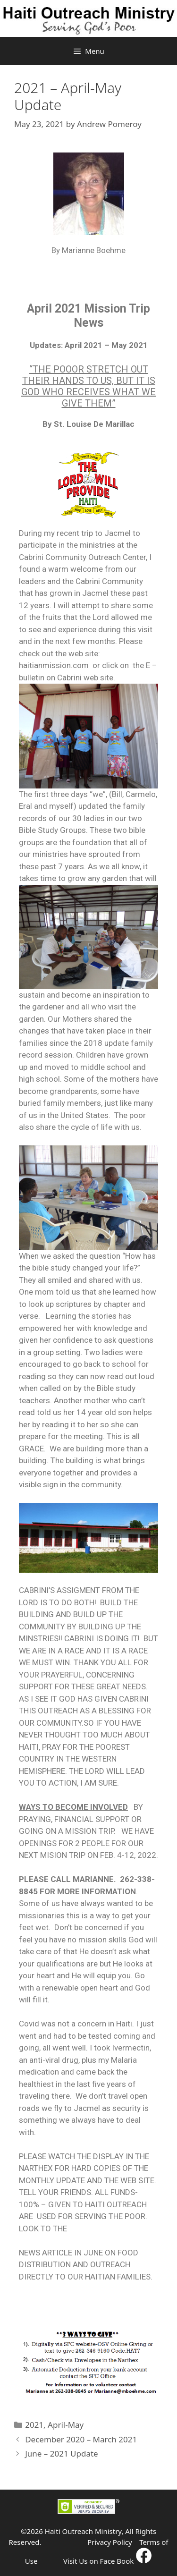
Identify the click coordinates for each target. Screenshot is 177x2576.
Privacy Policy (109, 2542)
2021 (34, 2424)
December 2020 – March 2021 (81, 2439)
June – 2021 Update (61, 2453)
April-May (66, 2424)
